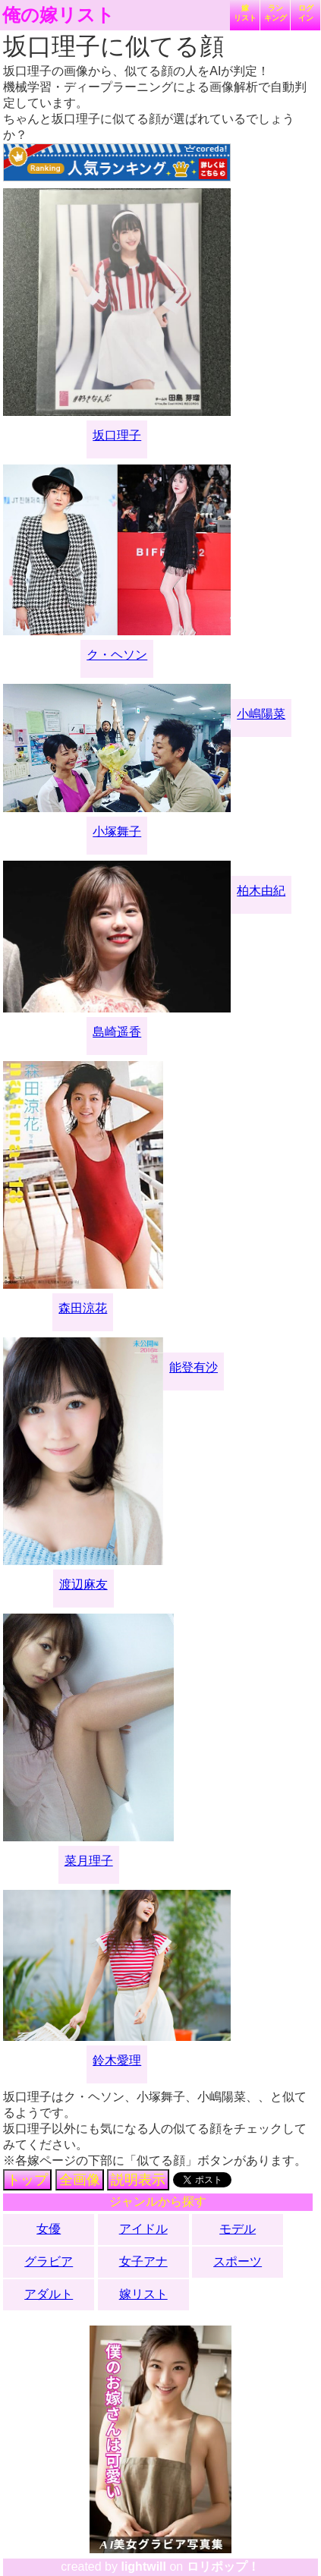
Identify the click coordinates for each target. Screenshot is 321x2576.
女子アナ (143, 2261)
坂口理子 (117, 435)
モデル (237, 2228)
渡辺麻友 (83, 1584)
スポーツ (237, 2261)
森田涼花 (82, 1308)
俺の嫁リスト (58, 15)
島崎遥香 (117, 1031)
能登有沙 (193, 1367)
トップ (27, 2179)
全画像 (79, 2179)
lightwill (143, 2566)
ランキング (275, 13)
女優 (48, 2228)
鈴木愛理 (117, 2060)
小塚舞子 (117, 831)
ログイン (305, 13)
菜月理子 (89, 1860)
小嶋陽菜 (261, 713)
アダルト (48, 2294)
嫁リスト (245, 13)
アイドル (143, 2228)
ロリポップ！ (223, 2566)
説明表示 (138, 2179)
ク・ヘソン (117, 654)
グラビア (48, 2261)
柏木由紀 (261, 890)
